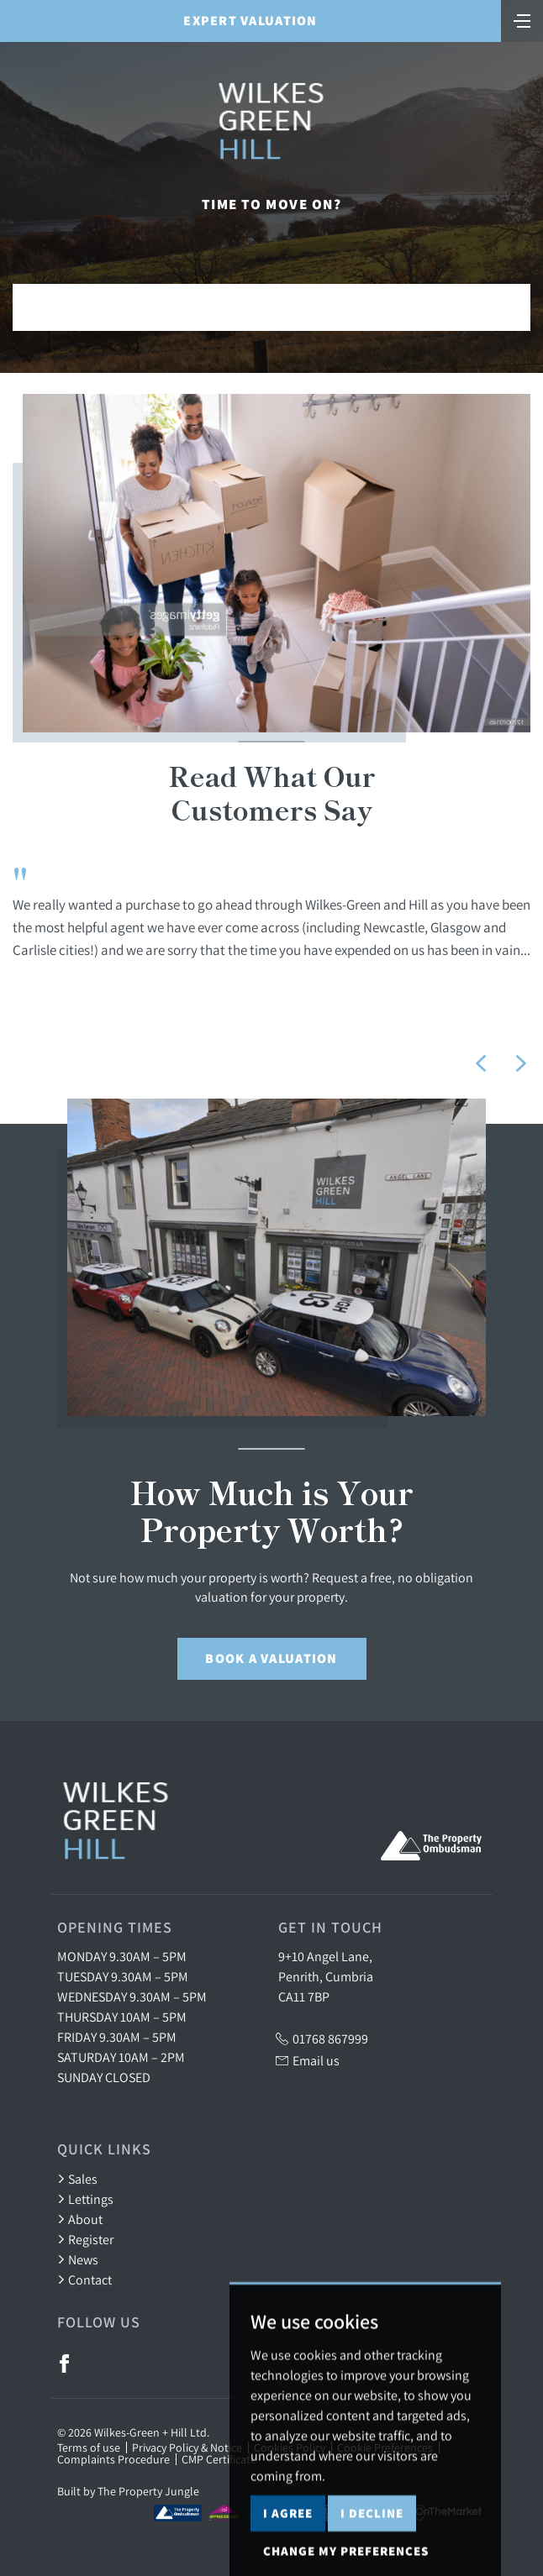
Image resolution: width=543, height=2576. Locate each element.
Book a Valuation (271, 1658)
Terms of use (88, 2447)
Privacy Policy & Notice (187, 2447)
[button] (480, 1063)
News (77, 2259)
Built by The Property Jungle (128, 2491)
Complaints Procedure (113, 2459)
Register (85, 2239)
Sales (77, 2178)
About (80, 2219)
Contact (84, 2279)
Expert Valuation (250, 20)
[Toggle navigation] (522, 19)
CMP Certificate (219, 2459)
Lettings (85, 2198)
